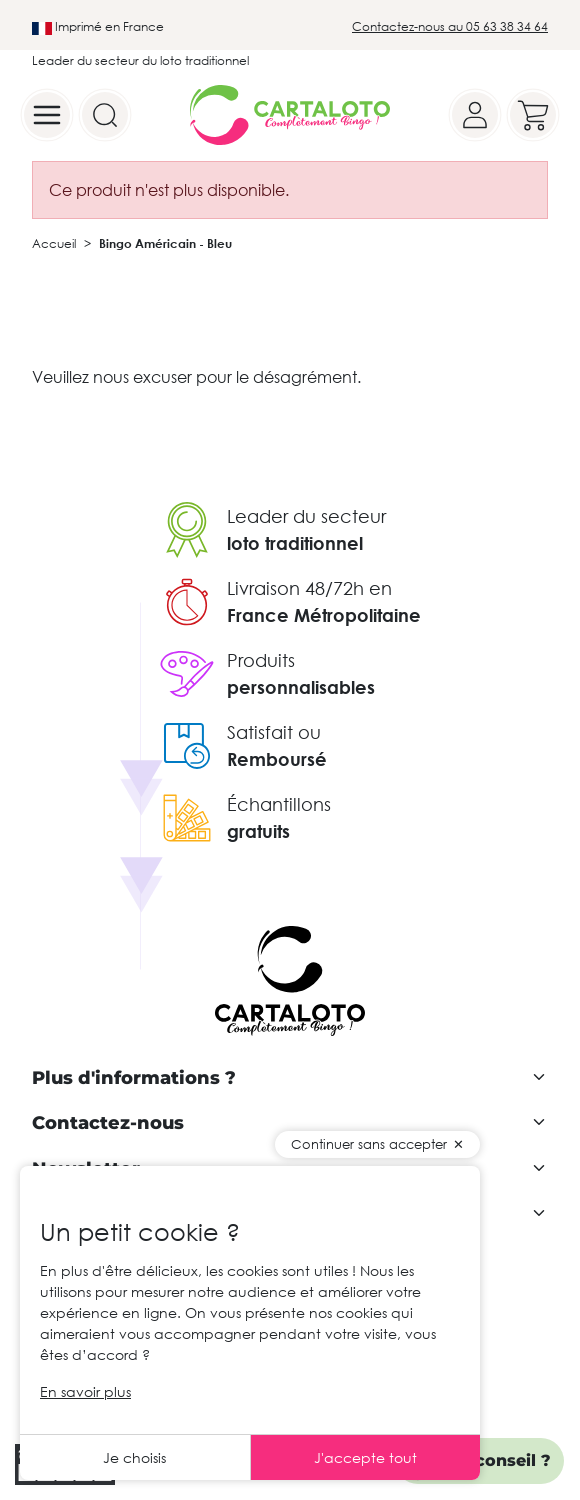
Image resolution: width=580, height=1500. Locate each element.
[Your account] (475, 115)
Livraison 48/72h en (309, 588)
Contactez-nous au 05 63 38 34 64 (450, 26)
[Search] (105, 115)
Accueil (54, 243)
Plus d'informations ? (134, 1078)
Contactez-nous (108, 1123)
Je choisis (134, 1457)
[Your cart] (533, 115)
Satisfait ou (274, 732)
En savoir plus (85, 1391)
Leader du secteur (306, 516)
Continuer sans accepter (369, 1144)
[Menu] (47, 115)
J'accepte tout (365, 1457)
